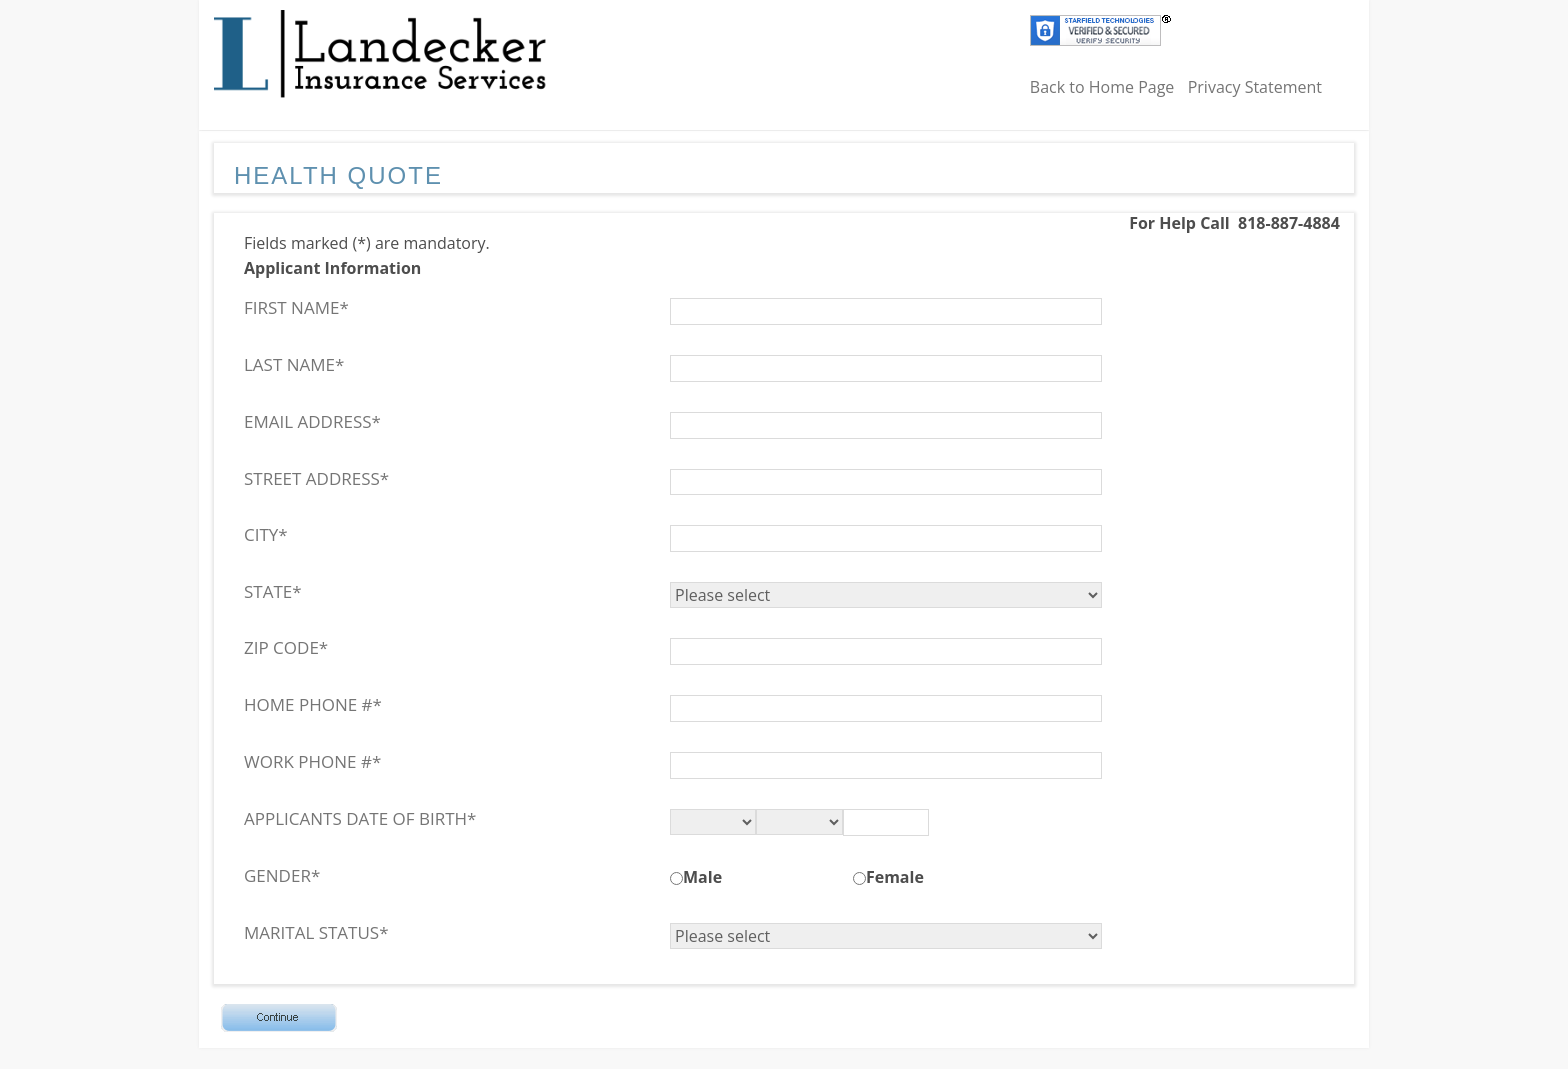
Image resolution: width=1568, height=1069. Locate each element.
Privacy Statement (1255, 87)
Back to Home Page (1102, 87)
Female (895, 877)
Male (702, 877)
